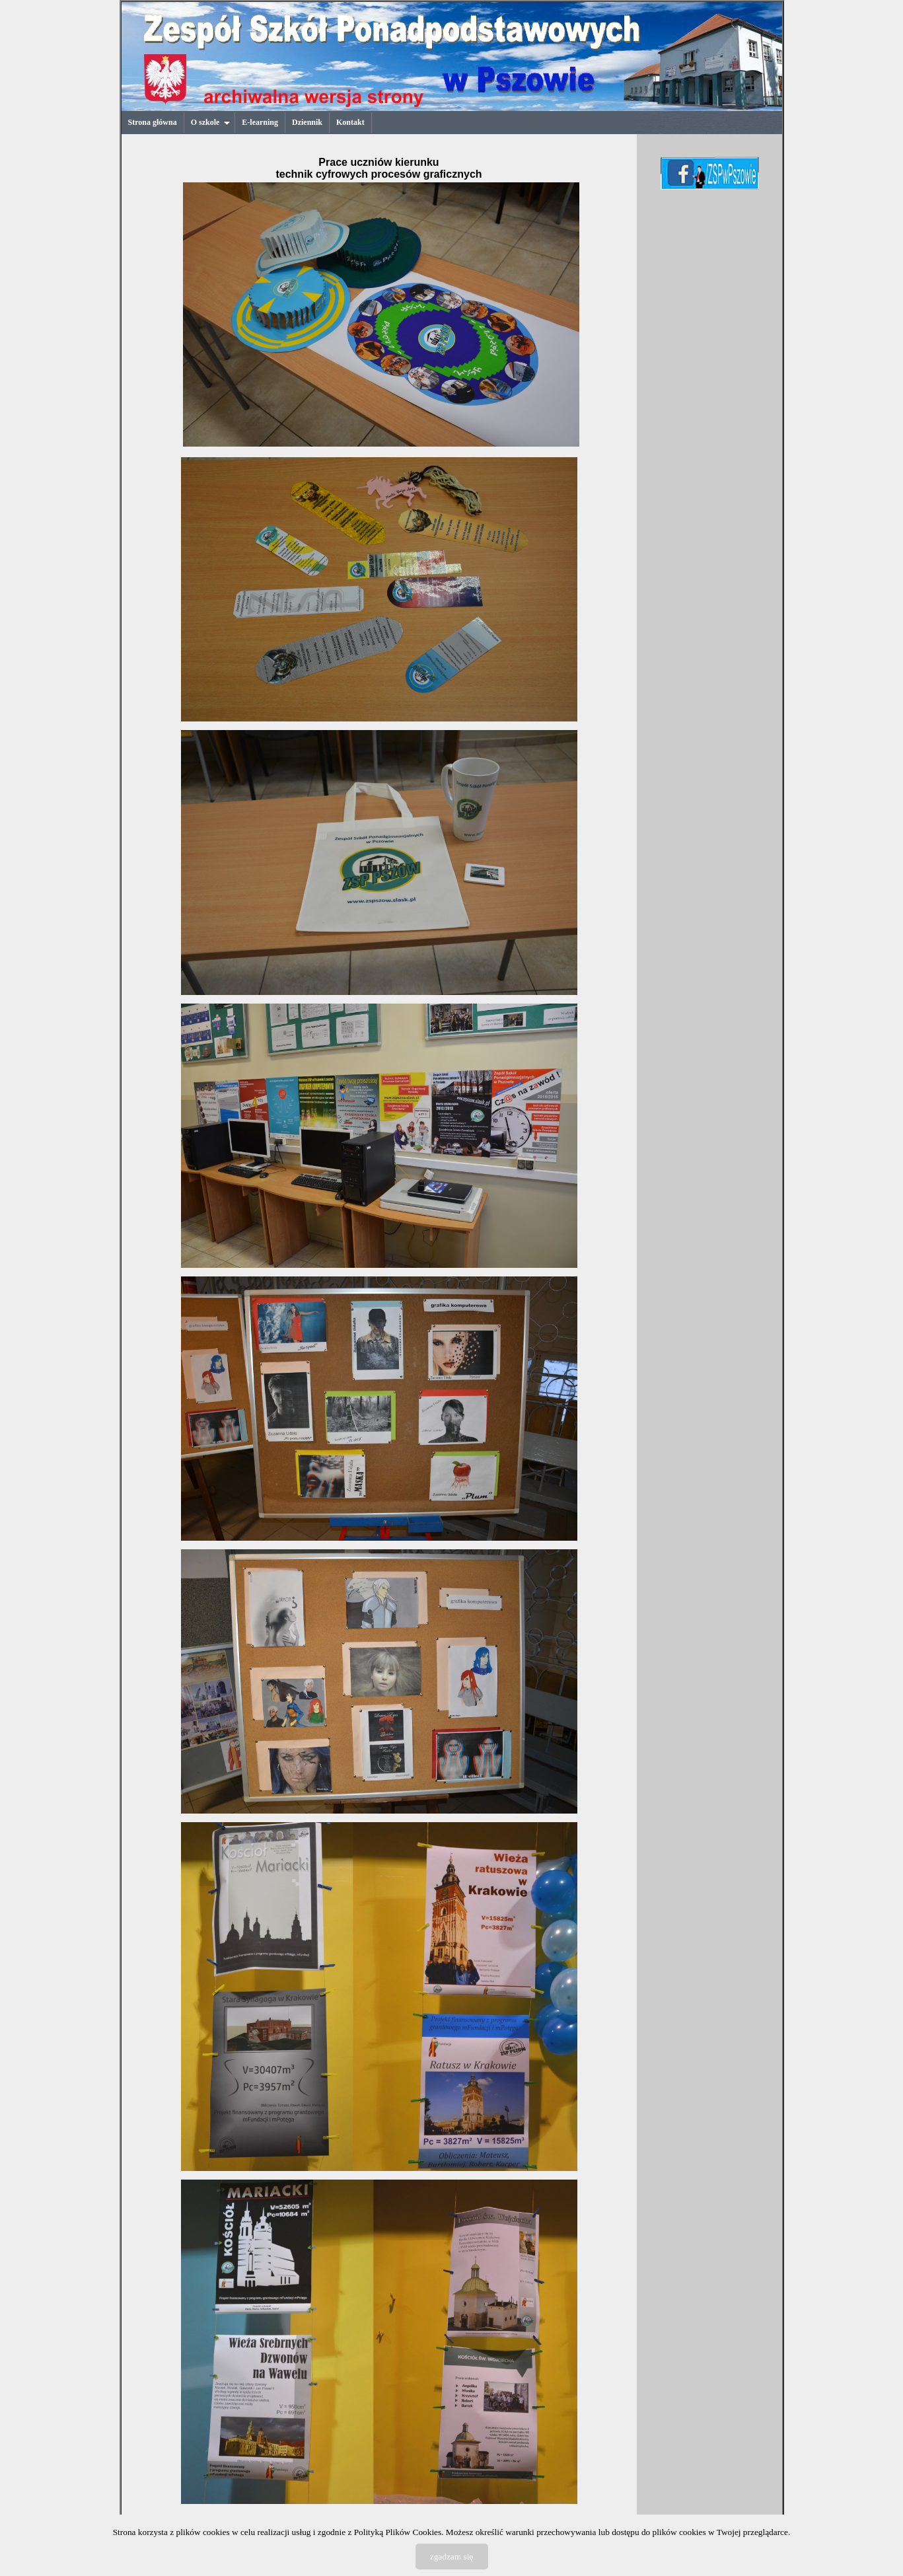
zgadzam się (452, 2556)
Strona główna (152, 122)
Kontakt (350, 122)
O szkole (211, 122)
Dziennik (307, 122)
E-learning (260, 122)
